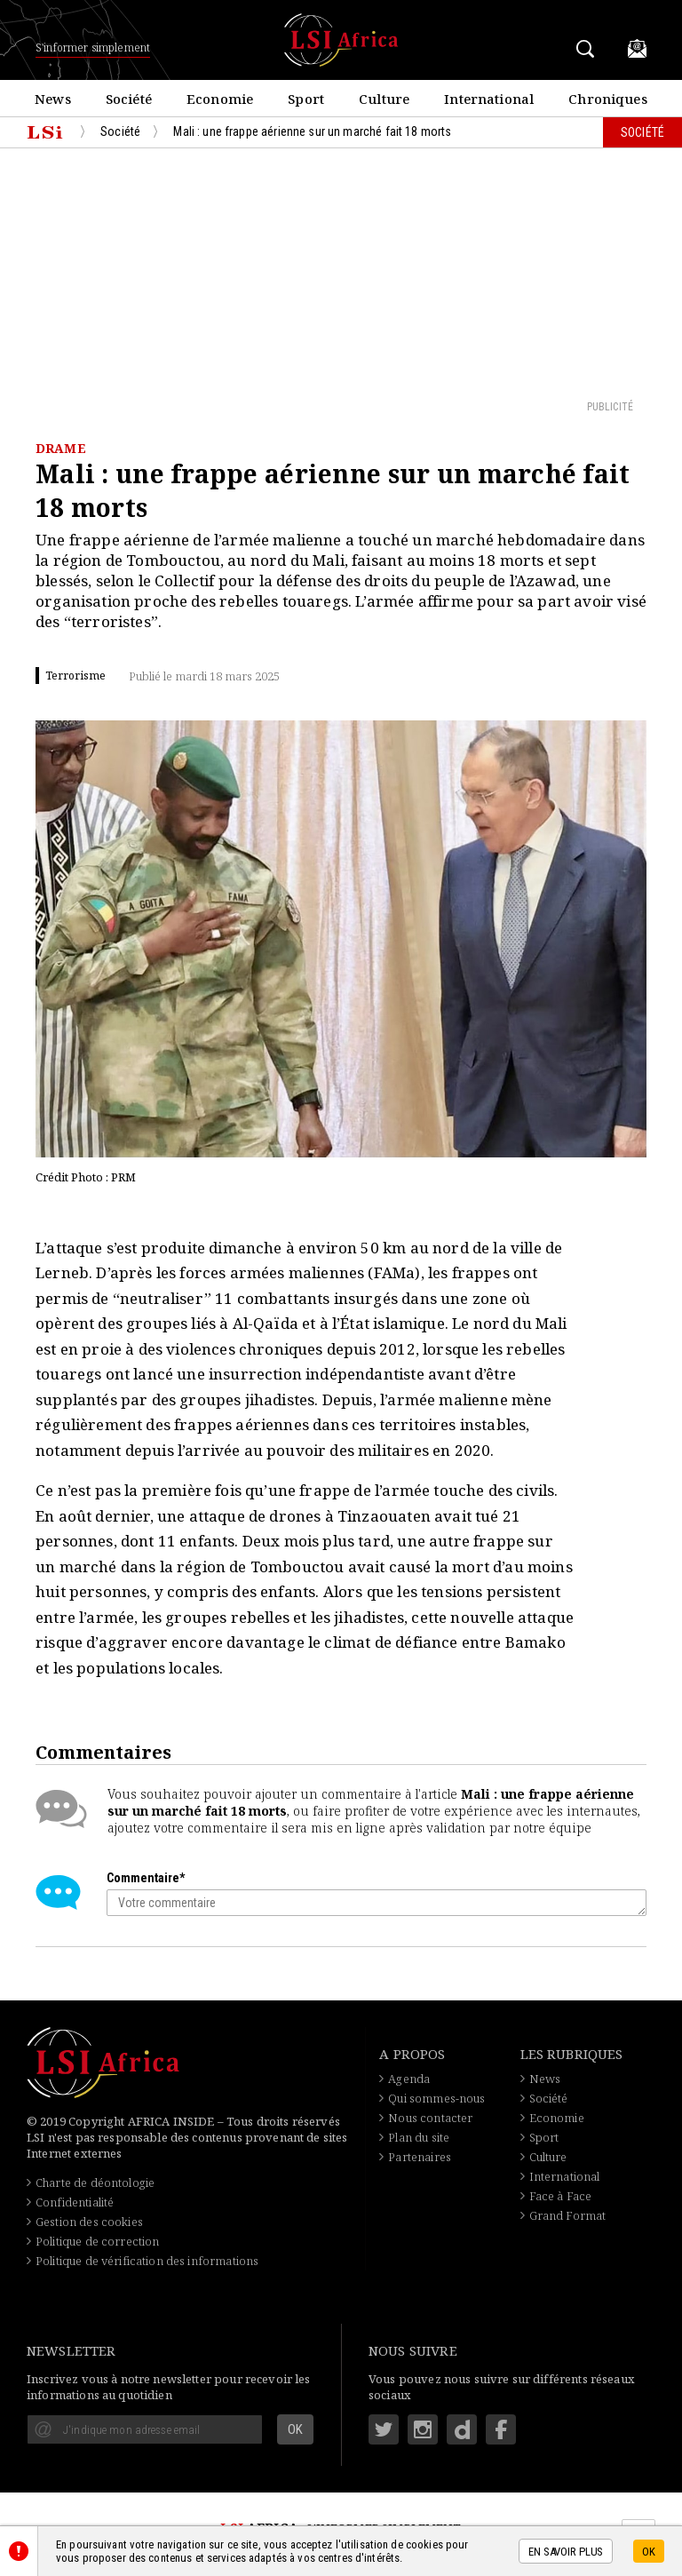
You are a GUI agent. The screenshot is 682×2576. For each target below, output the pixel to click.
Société (548, 2098)
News (545, 2079)
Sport (544, 2137)
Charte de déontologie (95, 2182)
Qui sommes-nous (436, 2098)
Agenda (409, 2079)
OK (648, 2551)
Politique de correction (97, 2241)
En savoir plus (565, 2551)
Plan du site (418, 2137)
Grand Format (568, 2215)
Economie (556, 2118)
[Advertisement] (341, 272)
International (564, 2176)
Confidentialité (75, 2202)
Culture (548, 2157)
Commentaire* (146, 1878)
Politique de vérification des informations (147, 2261)
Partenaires (419, 2157)
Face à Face (560, 2196)
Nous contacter (430, 2118)
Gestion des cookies (89, 2222)
